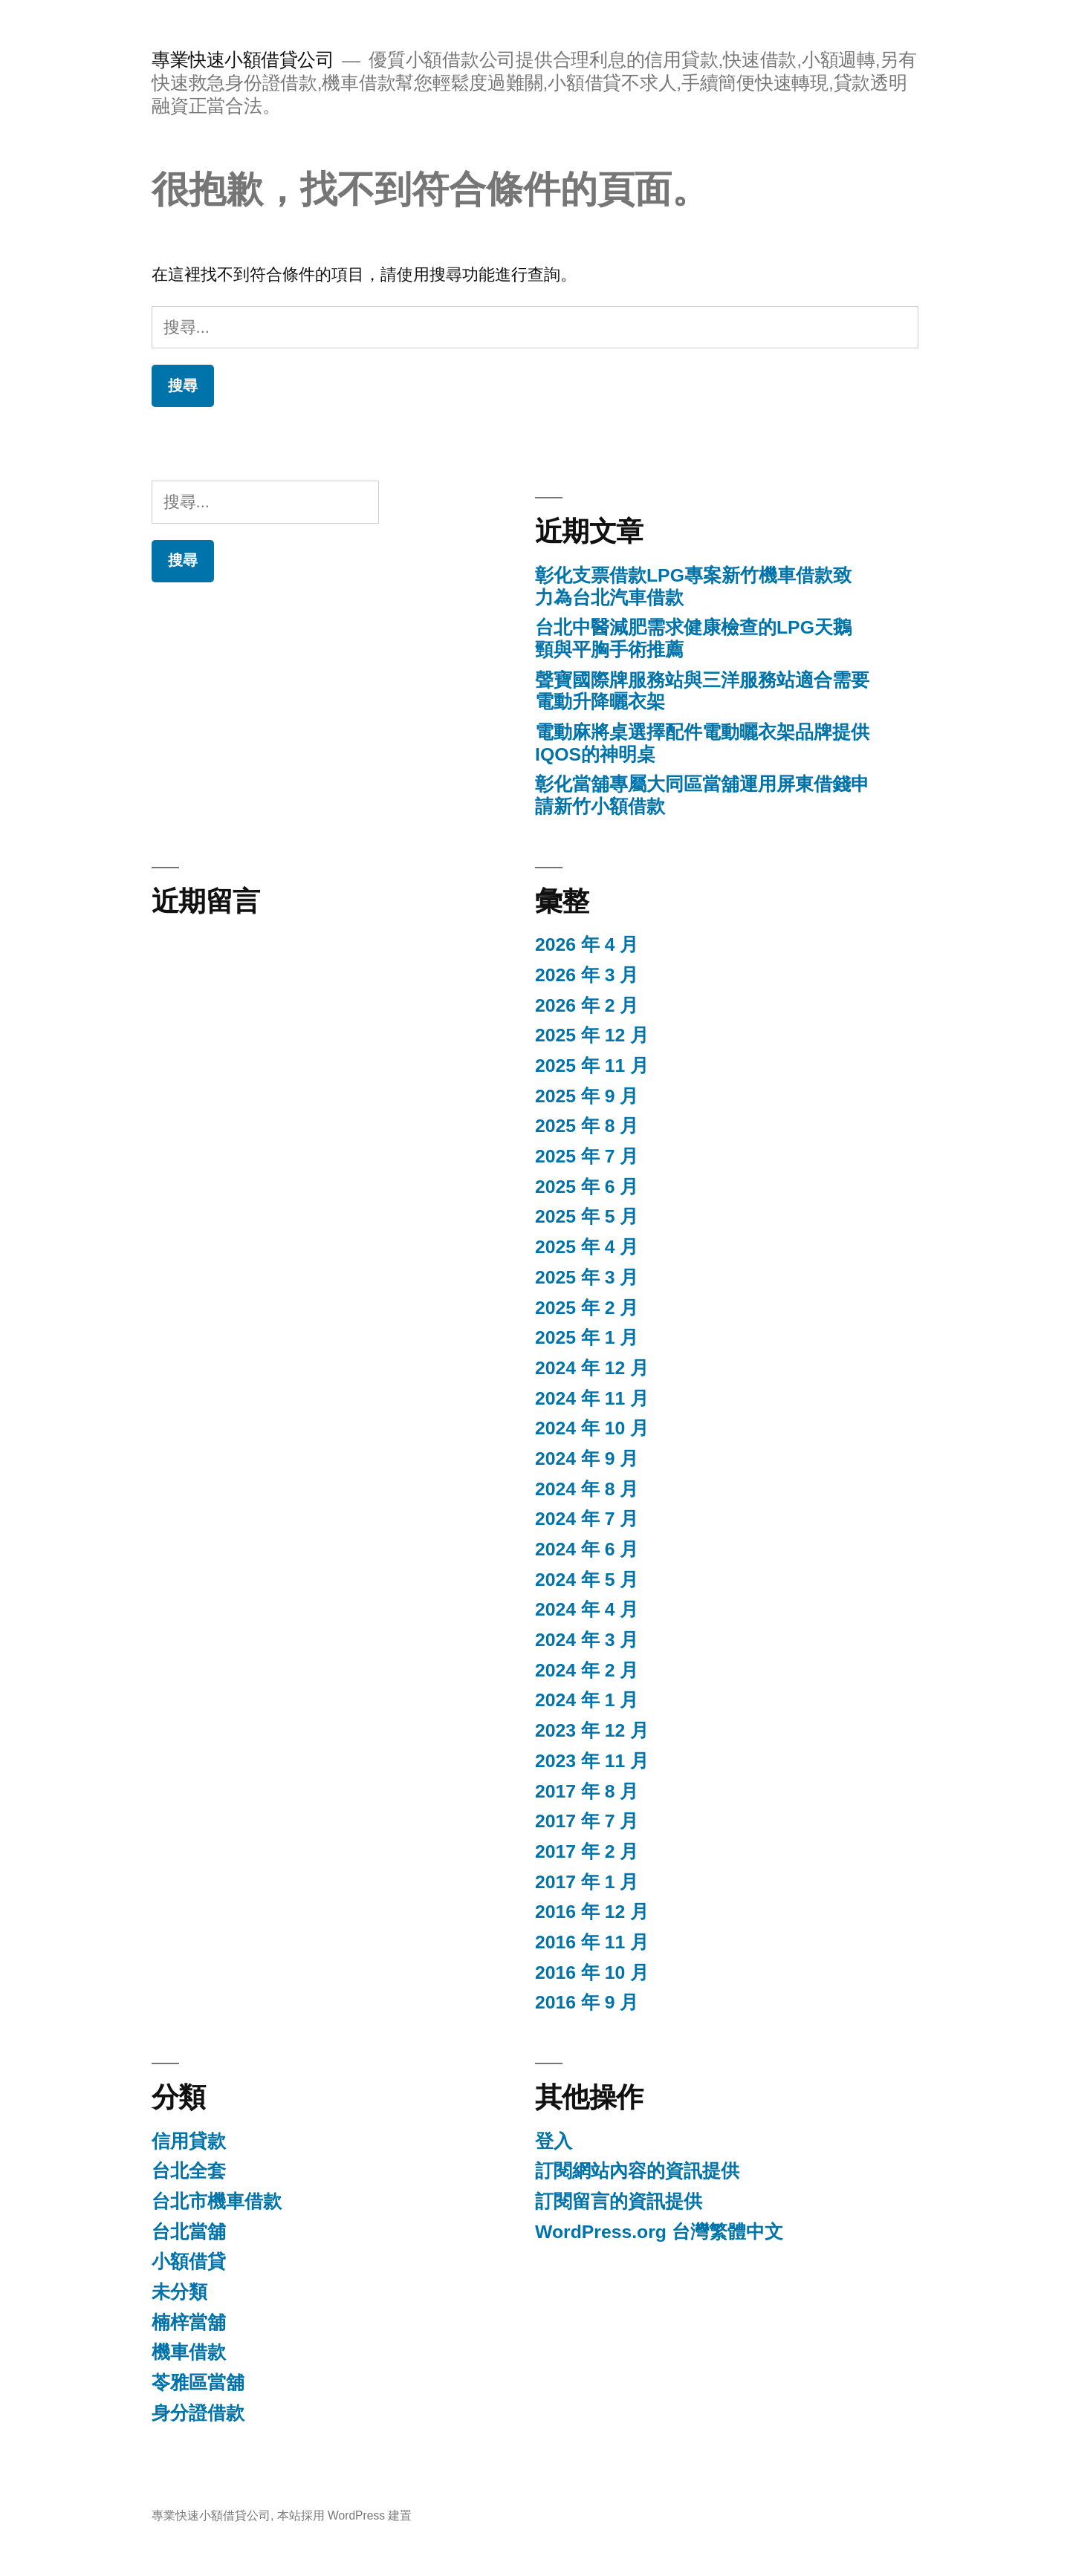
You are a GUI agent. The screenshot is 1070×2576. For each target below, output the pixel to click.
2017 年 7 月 (586, 1821)
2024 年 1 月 (586, 1700)
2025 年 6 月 (586, 1187)
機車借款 (189, 2352)
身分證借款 (198, 2413)
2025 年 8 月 (586, 1126)
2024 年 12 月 (592, 1368)
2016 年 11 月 (592, 1942)
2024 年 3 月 (586, 1640)
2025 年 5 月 (586, 1216)
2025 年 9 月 (586, 1096)
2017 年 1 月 (586, 1882)
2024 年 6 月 (586, 1549)
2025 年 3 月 (586, 1277)
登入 (553, 2141)
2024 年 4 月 (586, 1609)
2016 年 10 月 (592, 1972)
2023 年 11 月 (592, 1761)
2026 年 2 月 (586, 1005)
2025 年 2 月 (586, 1308)
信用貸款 (189, 2141)
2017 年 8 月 (586, 1791)
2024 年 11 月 (592, 1398)
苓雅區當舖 (198, 2382)
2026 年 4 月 (586, 944)
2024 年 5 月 (586, 1580)
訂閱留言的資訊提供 (618, 2201)
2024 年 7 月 (586, 1519)
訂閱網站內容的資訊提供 (637, 2171)
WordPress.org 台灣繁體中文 (659, 2232)
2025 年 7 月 (586, 1156)
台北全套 (189, 2171)
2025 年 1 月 (586, 1337)
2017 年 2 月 (586, 1851)
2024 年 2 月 (586, 1670)
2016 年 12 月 (592, 1912)
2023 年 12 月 (592, 1730)
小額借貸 (189, 2261)
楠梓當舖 (189, 2322)
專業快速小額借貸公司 (243, 60)
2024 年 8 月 (586, 1489)
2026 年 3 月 (586, 975)
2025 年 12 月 (592, 1035)
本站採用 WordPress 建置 (344, 2515)
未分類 (179, 2292)
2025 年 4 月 (586, 1247)
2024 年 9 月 (586, 1458)
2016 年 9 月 (586, 2002)
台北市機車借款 (217, 2201)
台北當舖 (189, 2232)
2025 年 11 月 (592, 1066)
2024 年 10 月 (592, 1428)
